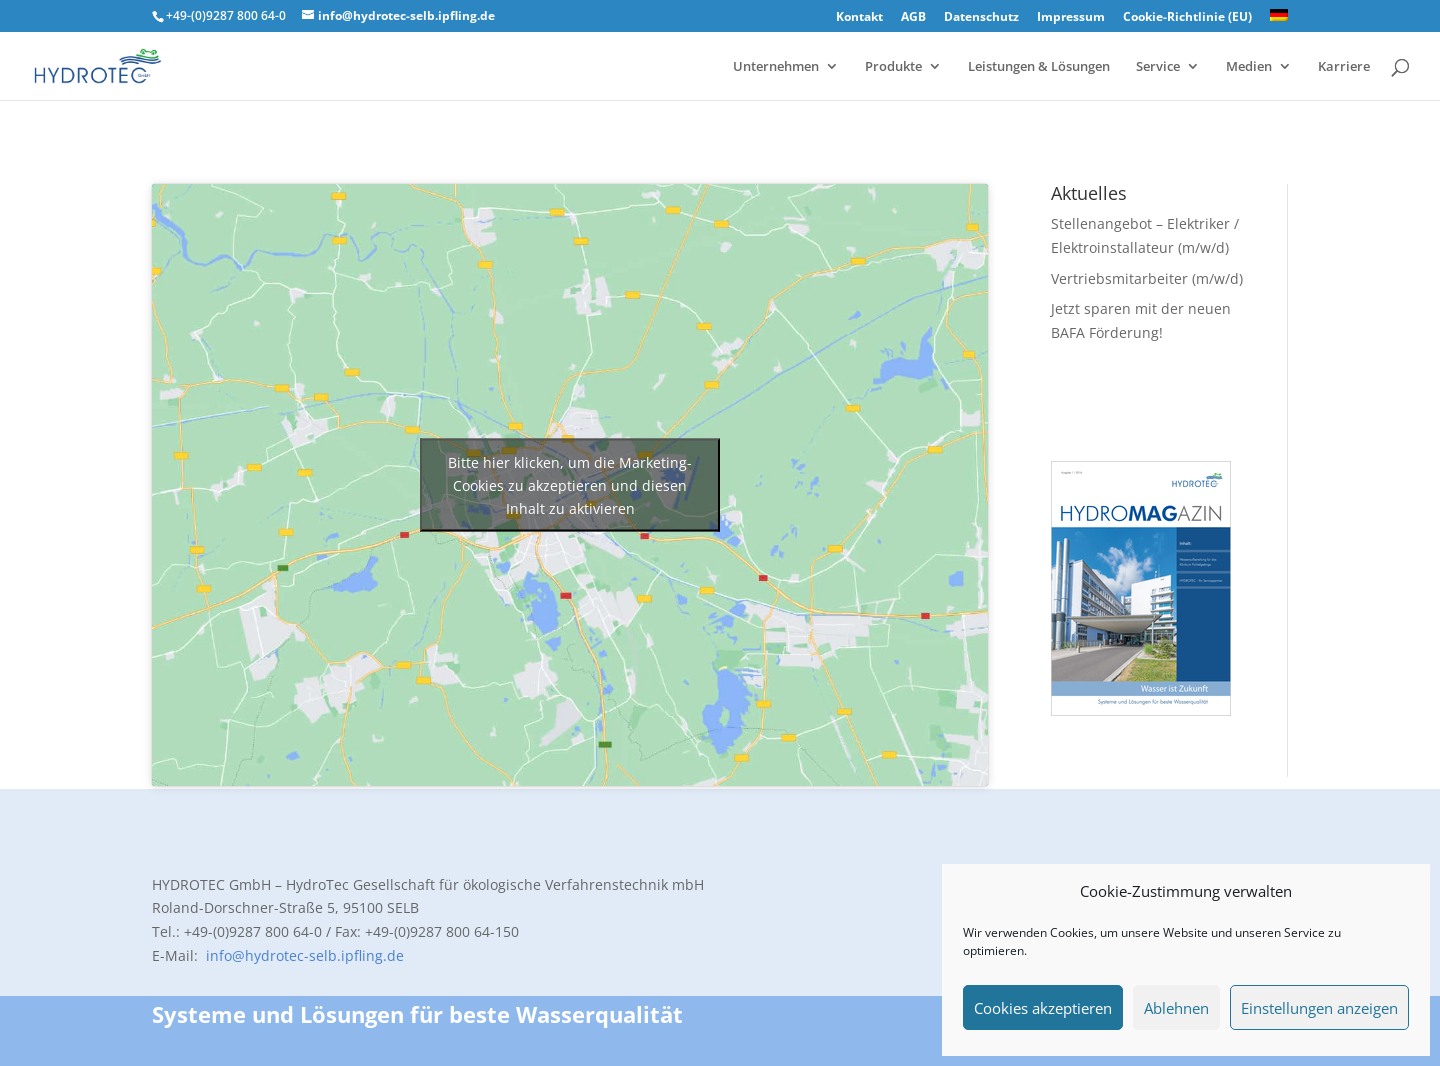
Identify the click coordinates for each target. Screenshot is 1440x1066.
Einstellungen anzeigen (1319, 1008)
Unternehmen (776, 67)
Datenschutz (981, 18)
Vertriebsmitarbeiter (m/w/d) (1147, 278)
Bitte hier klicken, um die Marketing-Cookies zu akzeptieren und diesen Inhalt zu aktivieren (570, 484)
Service (1158, 67)
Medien (1249, 67)
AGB (913, 18)
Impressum (1071, 18)
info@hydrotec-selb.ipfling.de (303, 955)
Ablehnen (1176, 1008)
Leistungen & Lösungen (1039, 67)
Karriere (1344, 67)
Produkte (893, 67)
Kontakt (859, 18)
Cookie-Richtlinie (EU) (1187, 18)
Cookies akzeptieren (1043, 1008)
